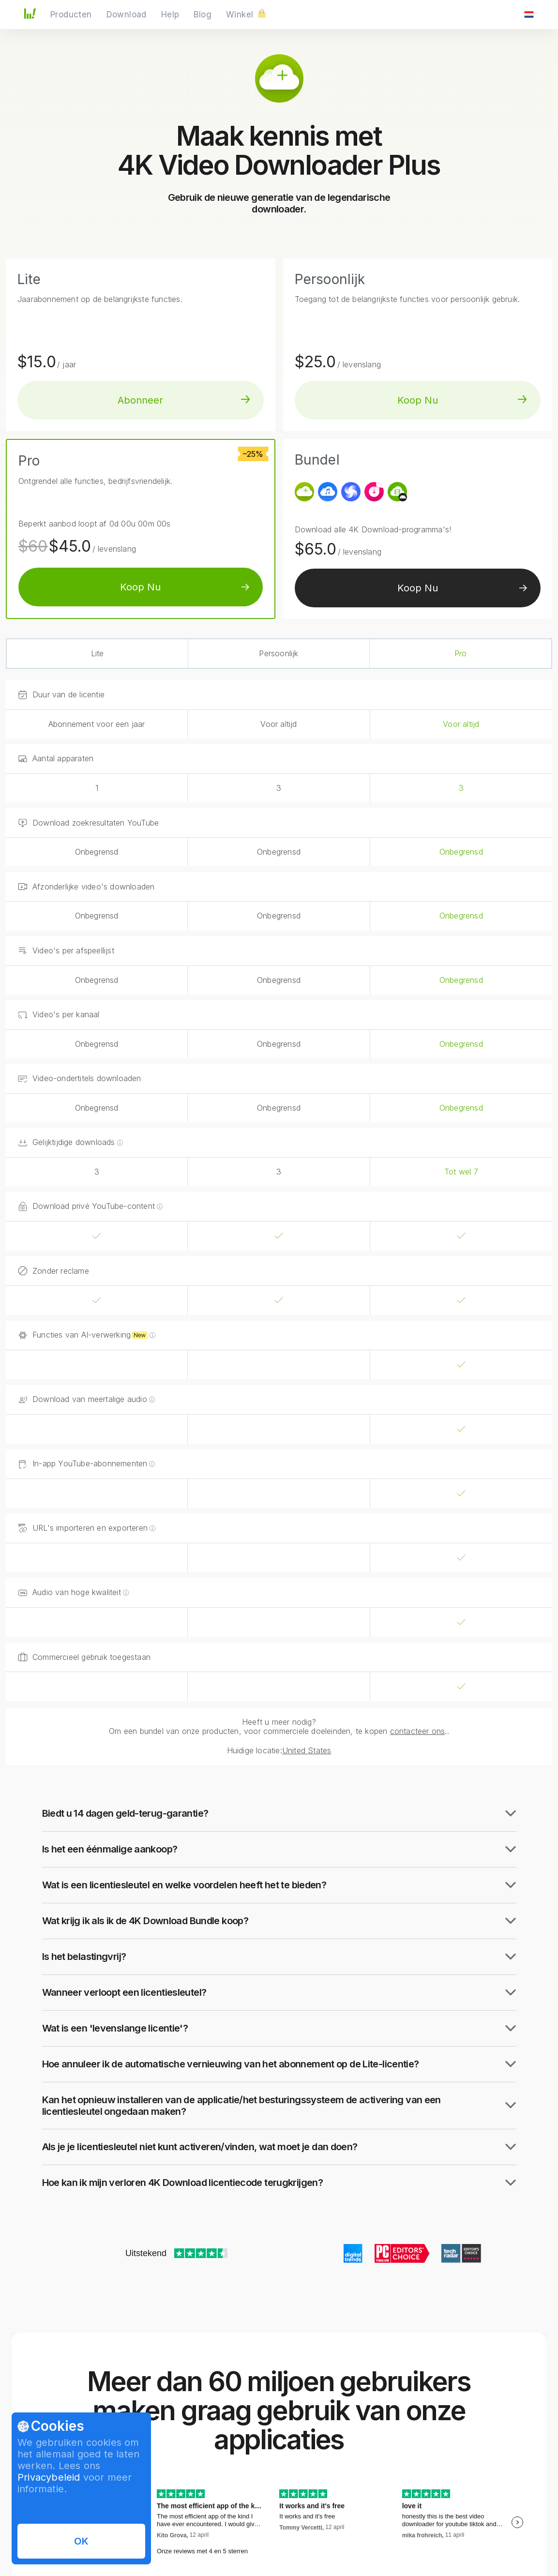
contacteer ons (417, 1731)
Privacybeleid (48, 2477)
